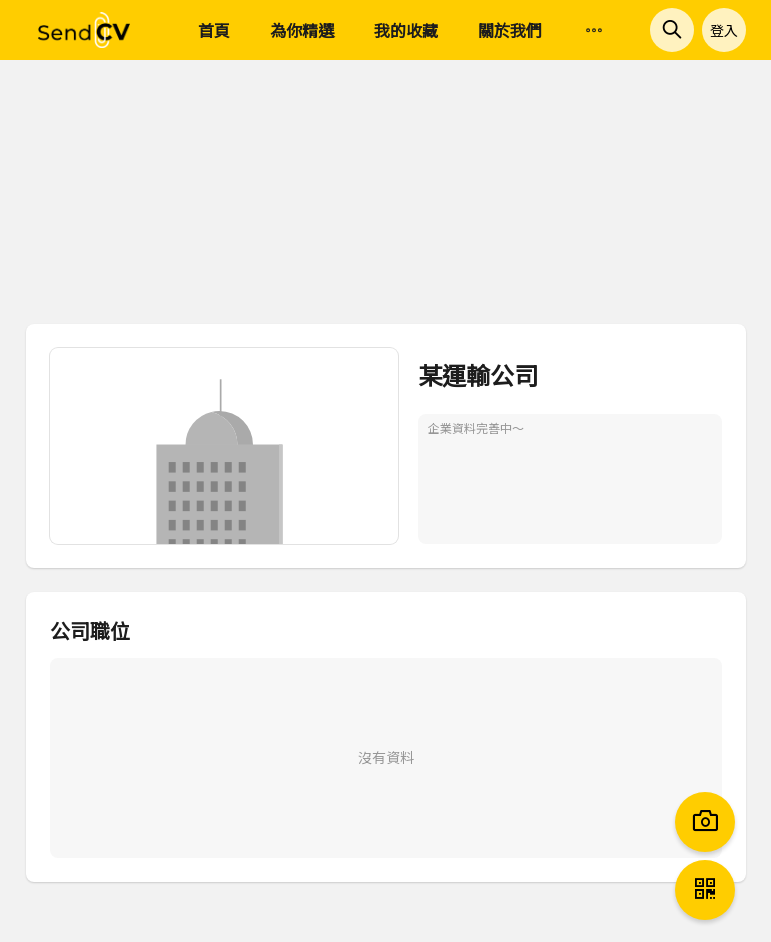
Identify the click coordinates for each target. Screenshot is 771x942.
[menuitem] (594, 31)
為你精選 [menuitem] (302, 30)
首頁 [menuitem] (214, 30)
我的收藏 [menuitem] (406, 30)
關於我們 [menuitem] (510, 30)
